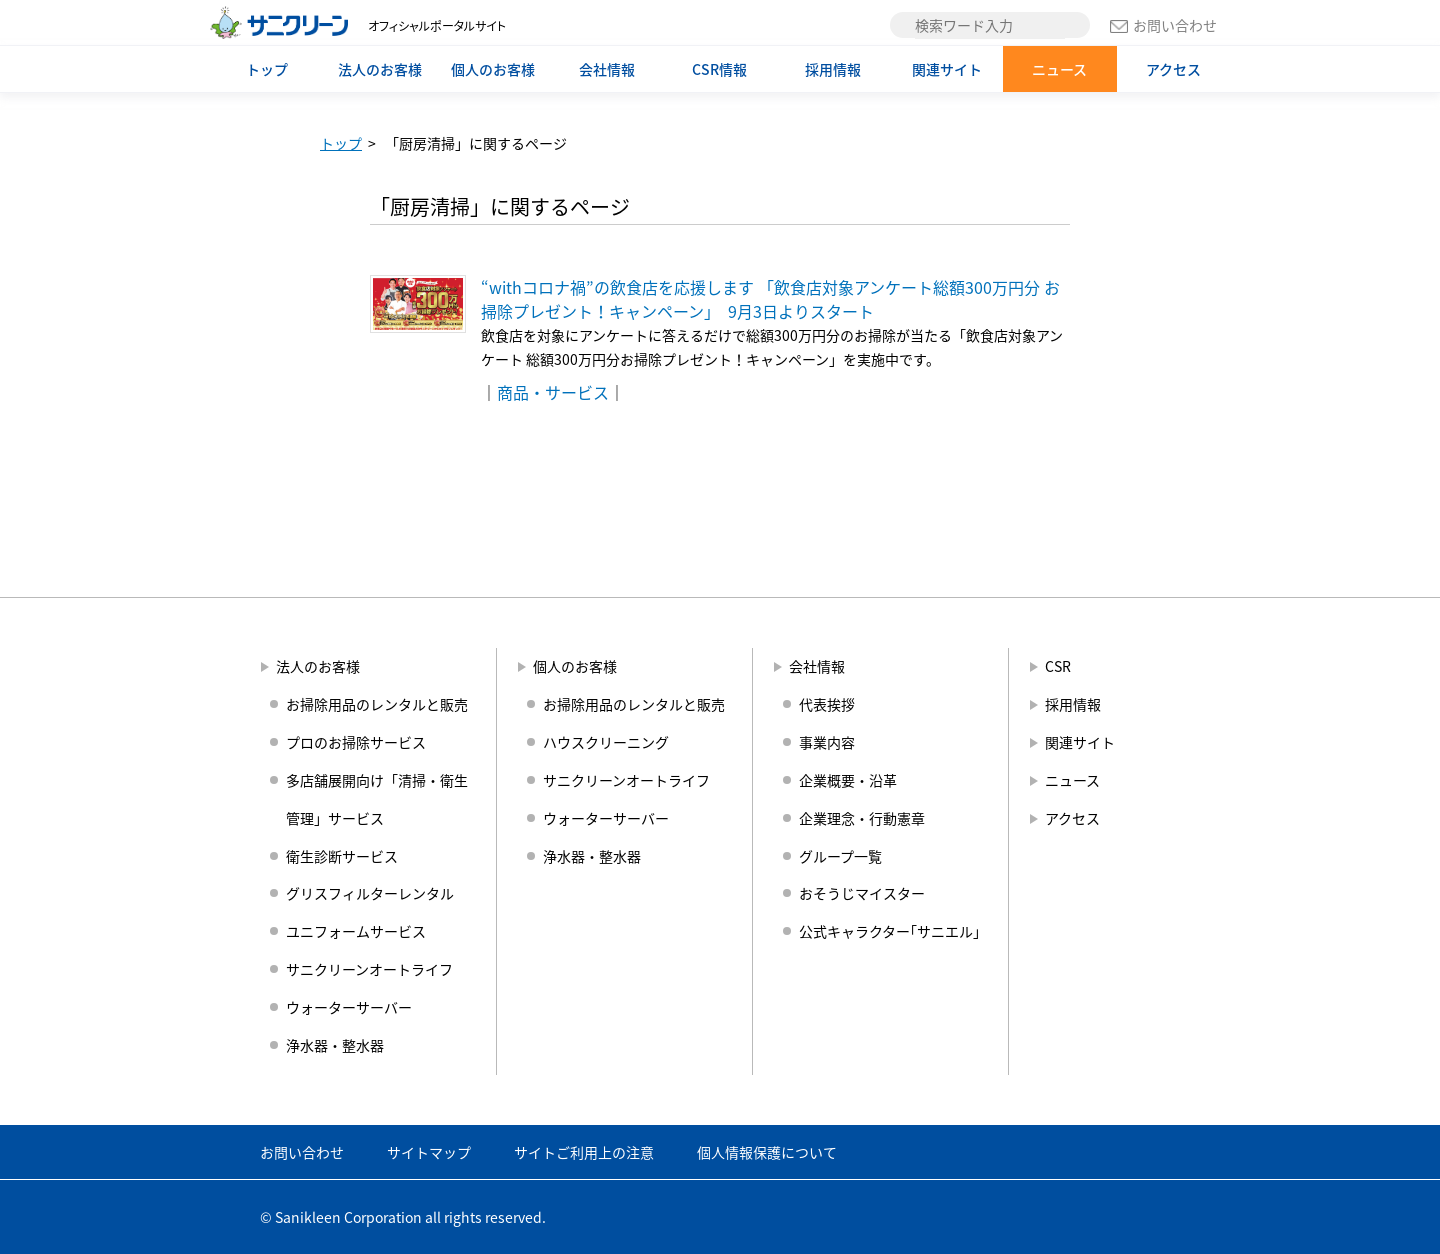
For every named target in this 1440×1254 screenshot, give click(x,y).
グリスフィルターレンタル (370, 893)
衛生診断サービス (342, 856)
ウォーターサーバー (349, 1007)
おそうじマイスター (862, 893)
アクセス (1173, 69)
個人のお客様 (493, 69)
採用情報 (833, 69)
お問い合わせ (1163, 25)
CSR (1058, 666)
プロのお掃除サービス (356, 742)
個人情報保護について (767, 1152)
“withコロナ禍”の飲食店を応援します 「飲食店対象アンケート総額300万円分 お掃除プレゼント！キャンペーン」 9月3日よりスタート (770, 299)
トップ (267, 69)
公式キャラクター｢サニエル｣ (889, 931)
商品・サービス (553, 392)
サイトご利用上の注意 (584, 1152)
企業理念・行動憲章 (862, 818)
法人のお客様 (380, 69)
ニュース (1059, 69)
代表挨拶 (827, 704)
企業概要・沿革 (848, 780)
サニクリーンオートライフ (369, 969)
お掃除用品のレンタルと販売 (377, 704)
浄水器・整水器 (335, 1045)
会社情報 (607, 69)
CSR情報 (719, 69)
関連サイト (947, 69)
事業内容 (827, 742)
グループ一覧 (840, 856)
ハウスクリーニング (606, 742)
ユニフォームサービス (356, 931)
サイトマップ (429, 1152)
